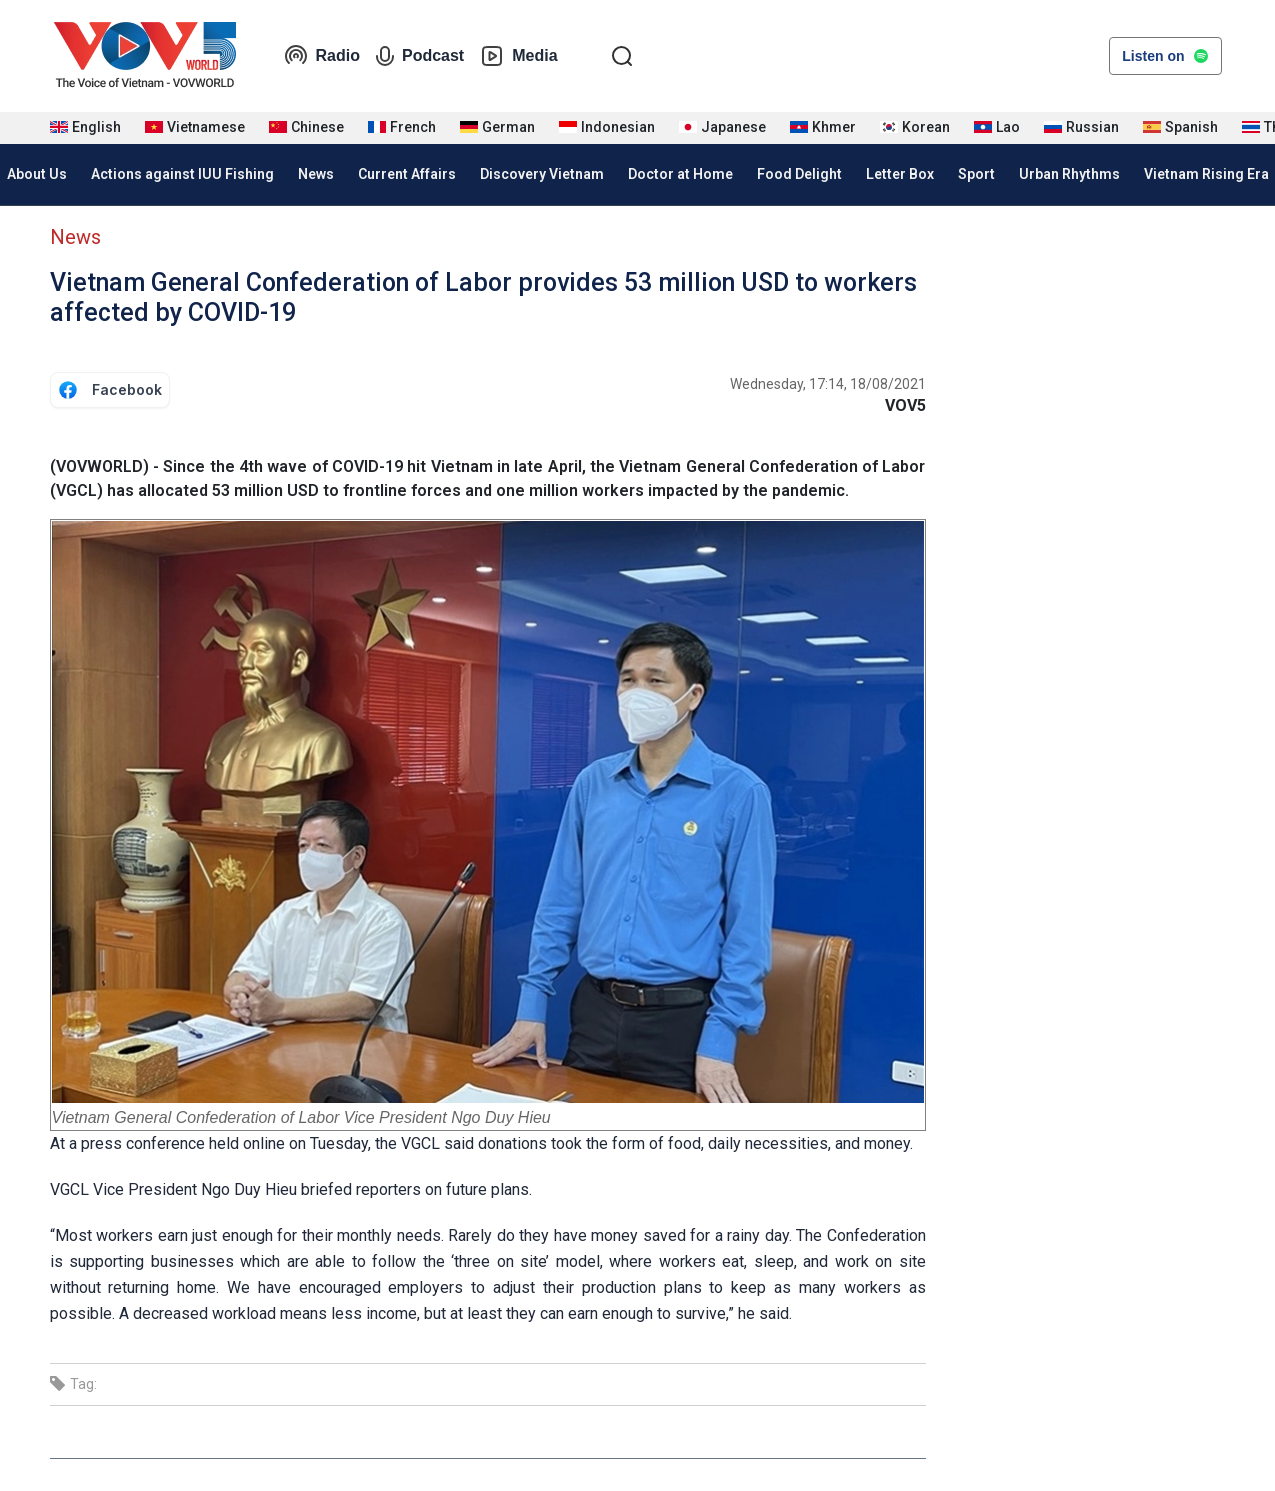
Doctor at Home (680, 174)
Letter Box (900, 174)
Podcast (420, 56)
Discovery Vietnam (542, 174)
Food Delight (799, 174)
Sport (976, 174)
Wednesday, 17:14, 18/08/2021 (828, 384)
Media (518, 56)
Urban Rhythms (1069, 174)
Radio (322, 56)
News (316, 174)
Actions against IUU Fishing (182, 174)
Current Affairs (407, 174)
